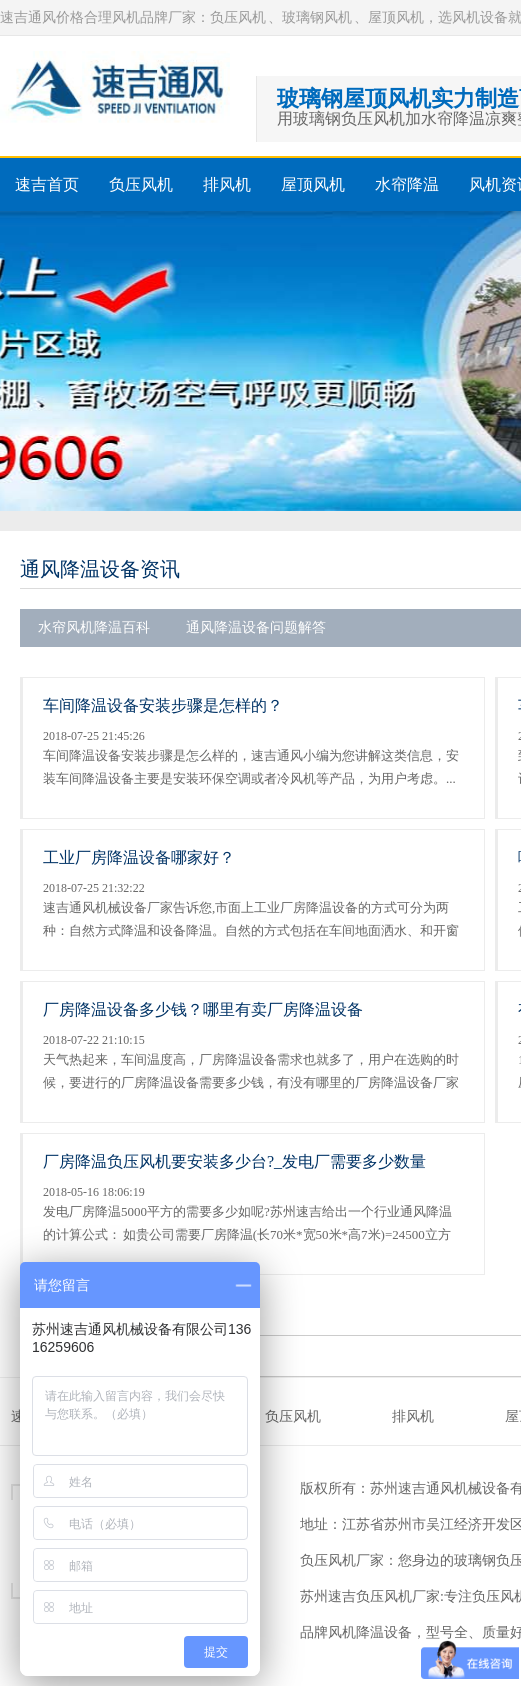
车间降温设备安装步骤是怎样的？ (163, 705)
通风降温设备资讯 (100, 569)
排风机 (227, 184)
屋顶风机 (313, 184)
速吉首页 (47, 184)
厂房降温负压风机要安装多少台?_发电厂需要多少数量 (234, 1161)
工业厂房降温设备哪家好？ (139, 857)
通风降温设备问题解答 (256, 627)
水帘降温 (407, 184)
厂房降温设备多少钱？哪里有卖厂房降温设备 (203, 1009)
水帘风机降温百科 (94, 627)
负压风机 (141, 184)
